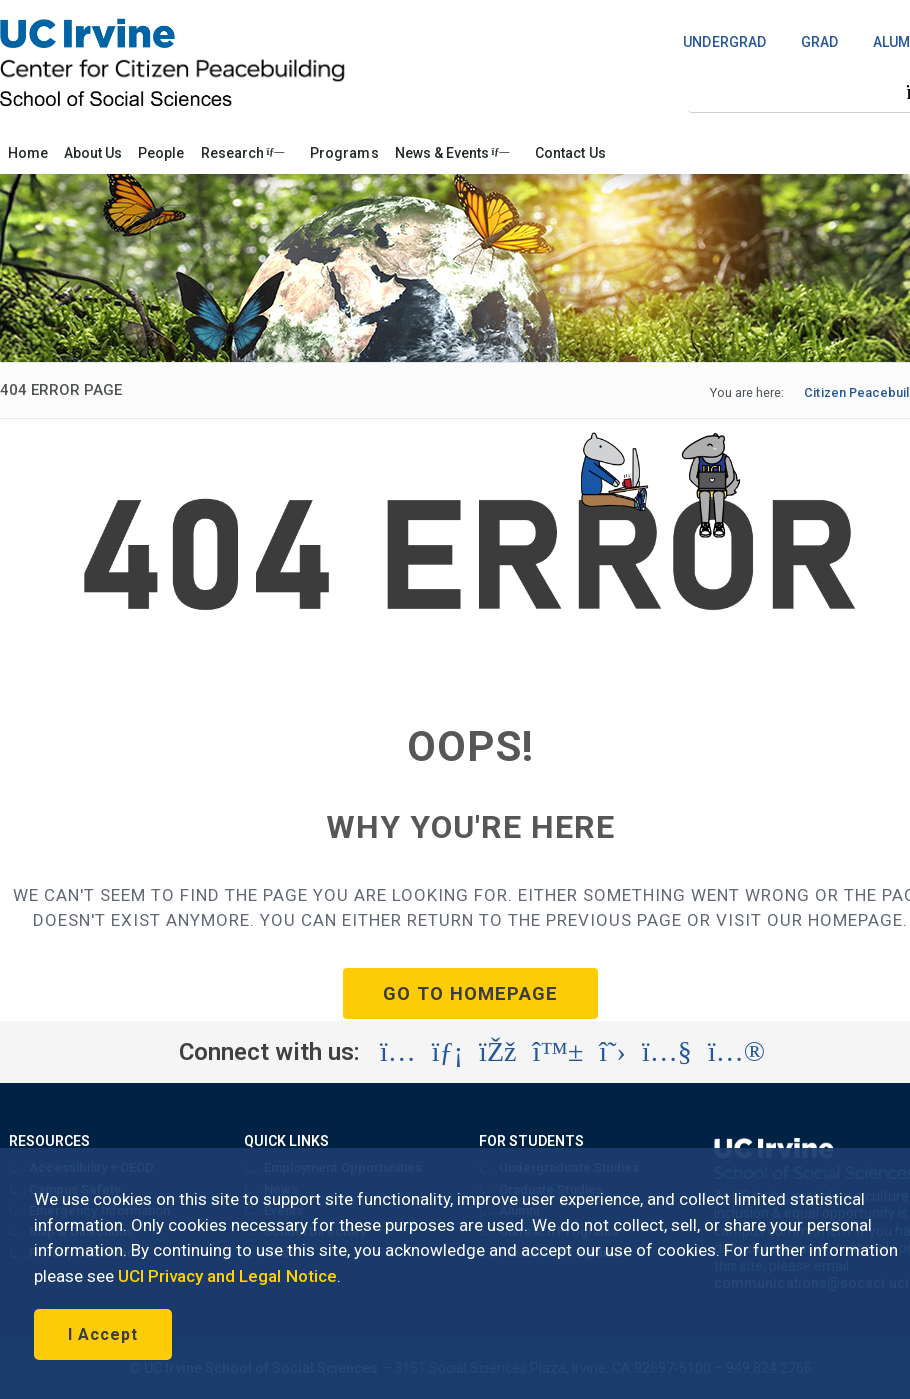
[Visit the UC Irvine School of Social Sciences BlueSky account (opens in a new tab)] (558, 1052)
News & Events (452, 153)
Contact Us (570, 153)
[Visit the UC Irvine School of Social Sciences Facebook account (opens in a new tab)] (497, 1052)
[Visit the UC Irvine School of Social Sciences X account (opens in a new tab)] (612, 1052)
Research (243, 153)
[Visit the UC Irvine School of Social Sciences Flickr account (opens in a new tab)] (736, 1052)
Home (28, 153)
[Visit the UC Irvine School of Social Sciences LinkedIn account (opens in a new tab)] (447, 1052)
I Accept (103, 1334)
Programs (344, 153)
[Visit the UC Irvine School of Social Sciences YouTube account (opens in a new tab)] (667, 1052)
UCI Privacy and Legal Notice (227, 1276)
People (161, 153)
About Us (93, 153)
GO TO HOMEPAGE (470, 993)
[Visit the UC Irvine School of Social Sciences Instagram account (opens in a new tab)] (398, 1052)
